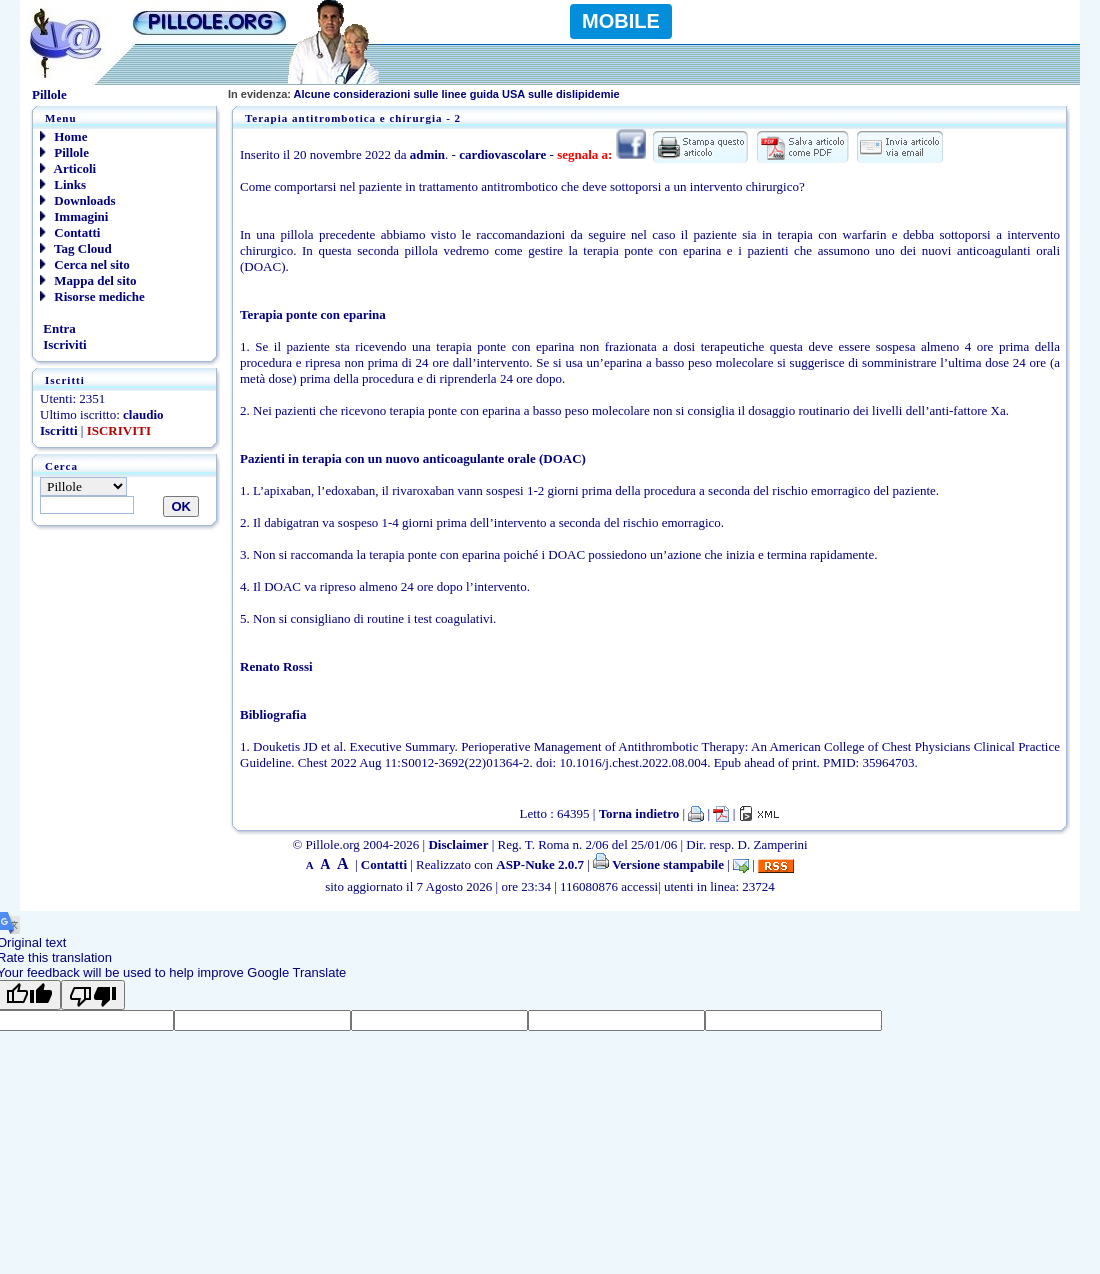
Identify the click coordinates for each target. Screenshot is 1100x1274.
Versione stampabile (658, 864)
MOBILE (621, 21)
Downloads (78, 200)
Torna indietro (639, 813)
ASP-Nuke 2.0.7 (540, 864)
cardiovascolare (502, 154)
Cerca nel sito (85, 264)
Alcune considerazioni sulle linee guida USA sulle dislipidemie (424, 94)
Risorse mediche (92, 296)
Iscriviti (63, 344)
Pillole (64, 152)
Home (63, 136)
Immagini (74, 216)
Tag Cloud (76, 248)
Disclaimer (458, 844)
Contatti (70, 232)
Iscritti (59, 430)
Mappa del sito (88, 280)
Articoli (68, 168)
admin (427, 154)
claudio (143, 414)
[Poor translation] (93, 995)
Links (63, 184)
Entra (58, 328)
